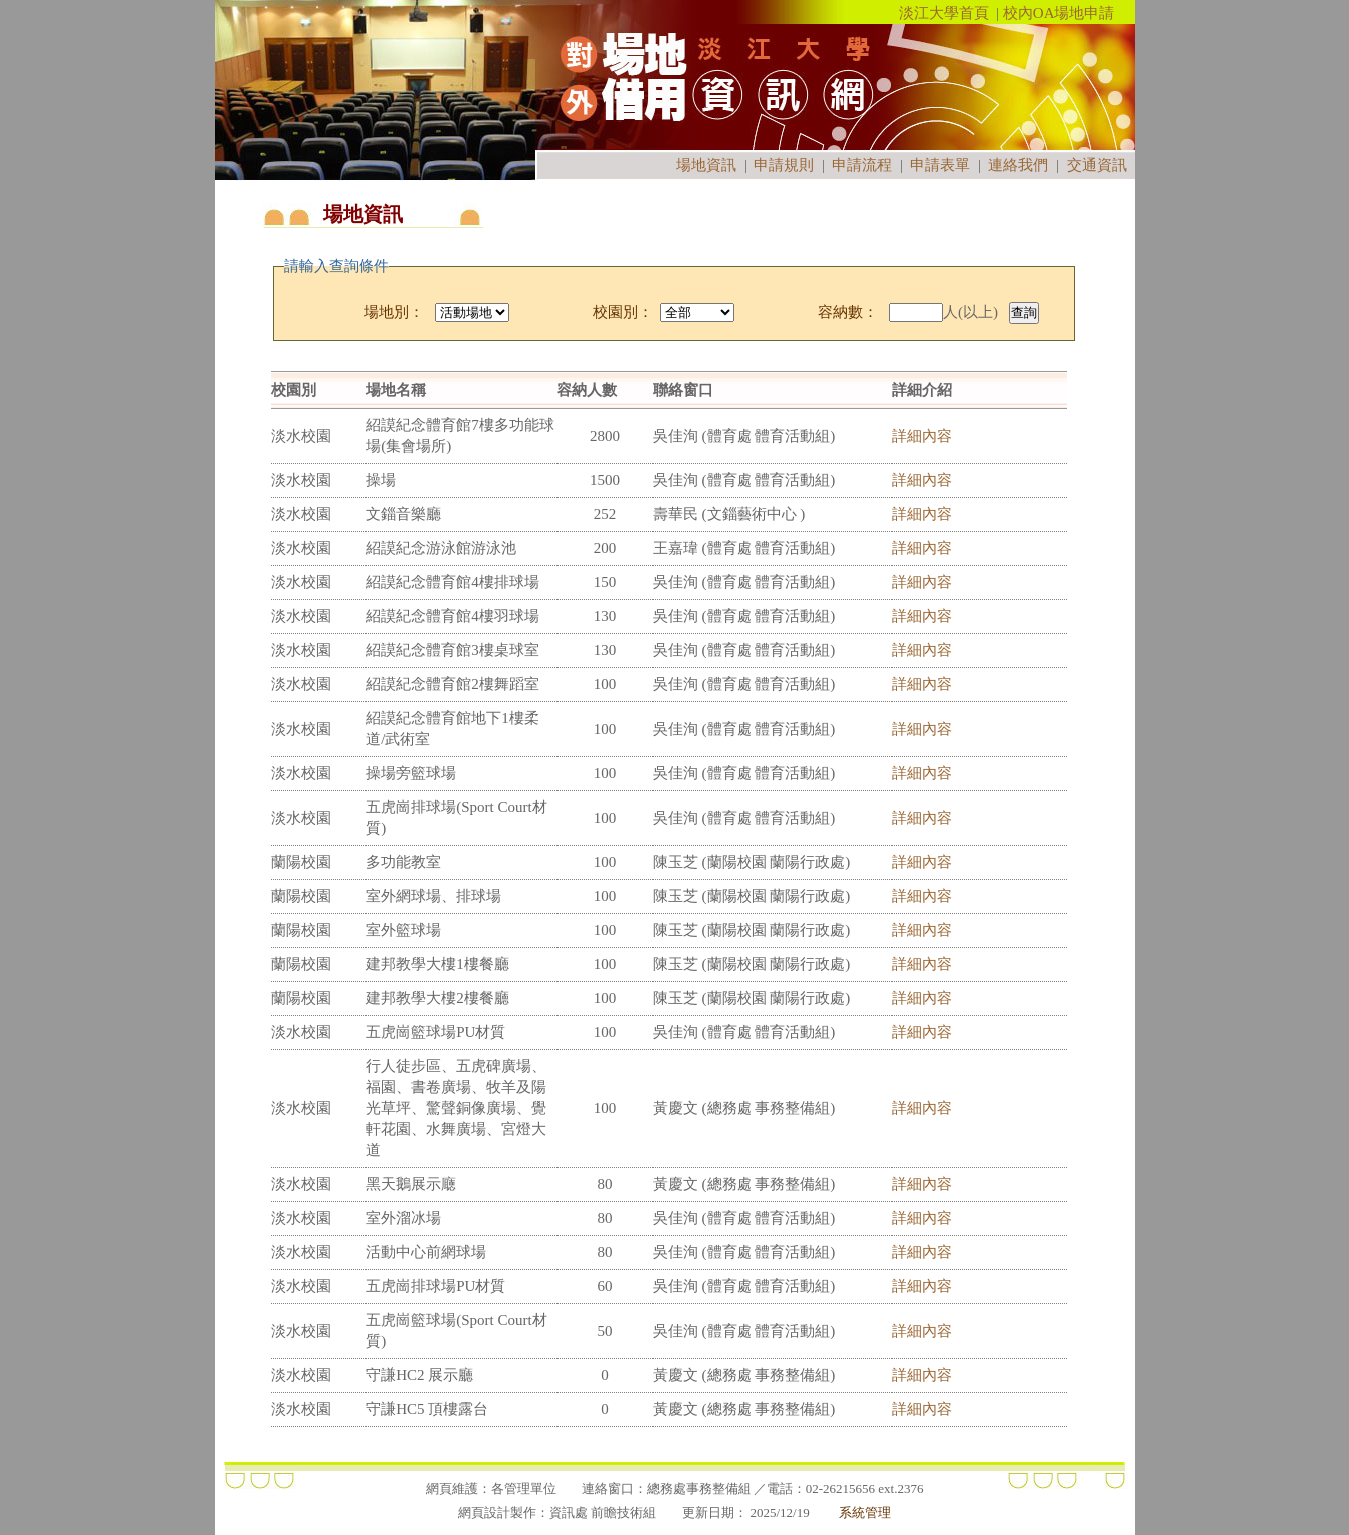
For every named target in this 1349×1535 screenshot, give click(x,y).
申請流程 (862, 165)
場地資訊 (706, 165)
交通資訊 (1097, 165)
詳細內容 (922, 436)
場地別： (394, 312)
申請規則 (784, 165)
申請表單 (940, 165)
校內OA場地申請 (1059, 13)
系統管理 (865, 1512)
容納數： (848, 312)
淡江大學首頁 (944, 13)
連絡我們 (1018, 165)
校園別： (623, 312)
